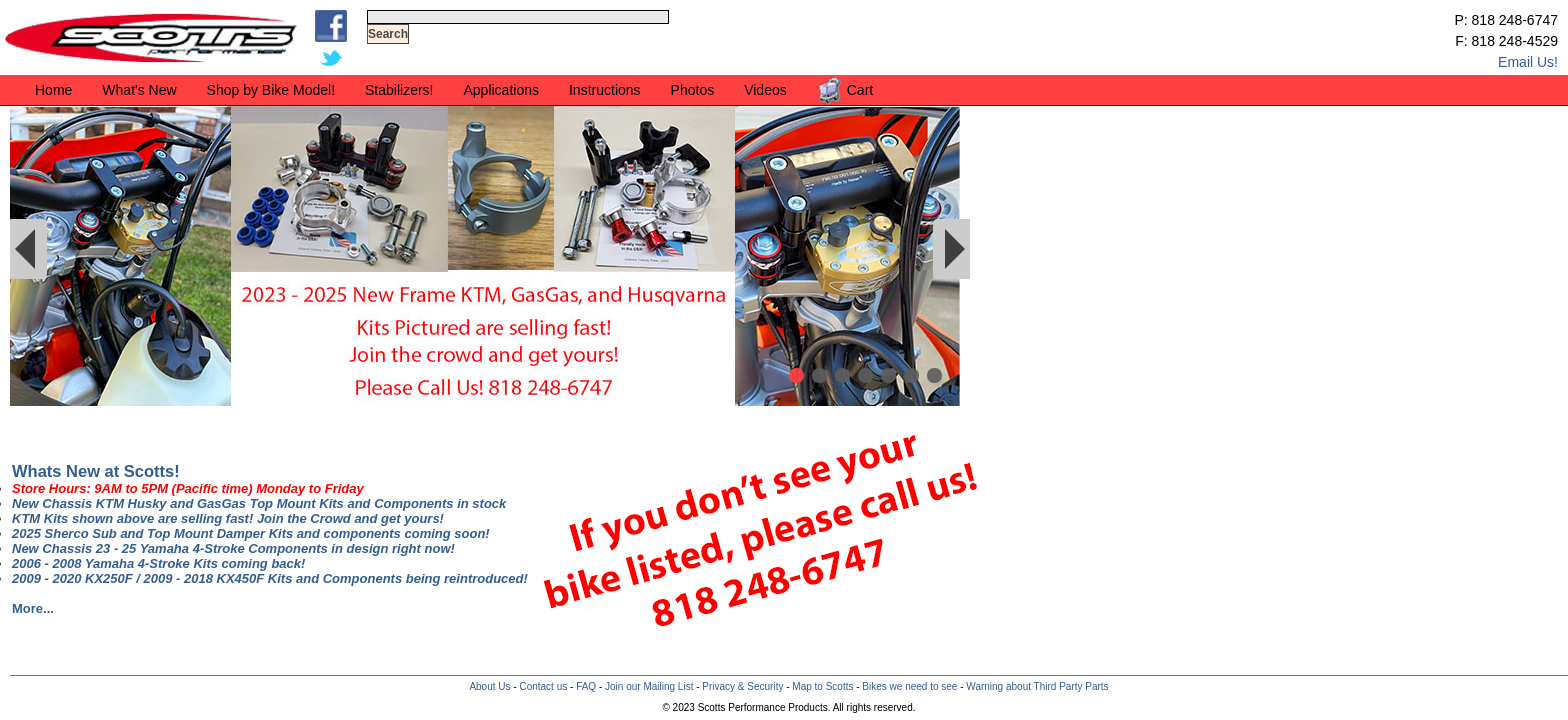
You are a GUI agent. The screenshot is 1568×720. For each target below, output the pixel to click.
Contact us (543, 686)
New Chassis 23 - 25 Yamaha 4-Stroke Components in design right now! (233, 548)
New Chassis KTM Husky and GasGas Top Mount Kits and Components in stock (259, 503)
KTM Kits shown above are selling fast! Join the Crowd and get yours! (228, 518)
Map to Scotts (822, 686)
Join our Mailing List (649, 686)
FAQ (586, 686)
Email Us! (1528, 62)
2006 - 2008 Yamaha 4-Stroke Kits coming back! (158, 563)
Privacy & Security (742, 686)
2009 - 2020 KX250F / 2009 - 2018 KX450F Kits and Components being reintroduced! (270, 578)
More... (33, 608)
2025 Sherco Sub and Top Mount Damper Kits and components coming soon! (251, 533)
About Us (489, 686)
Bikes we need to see (909, 686)
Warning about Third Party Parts (1037, 686)
